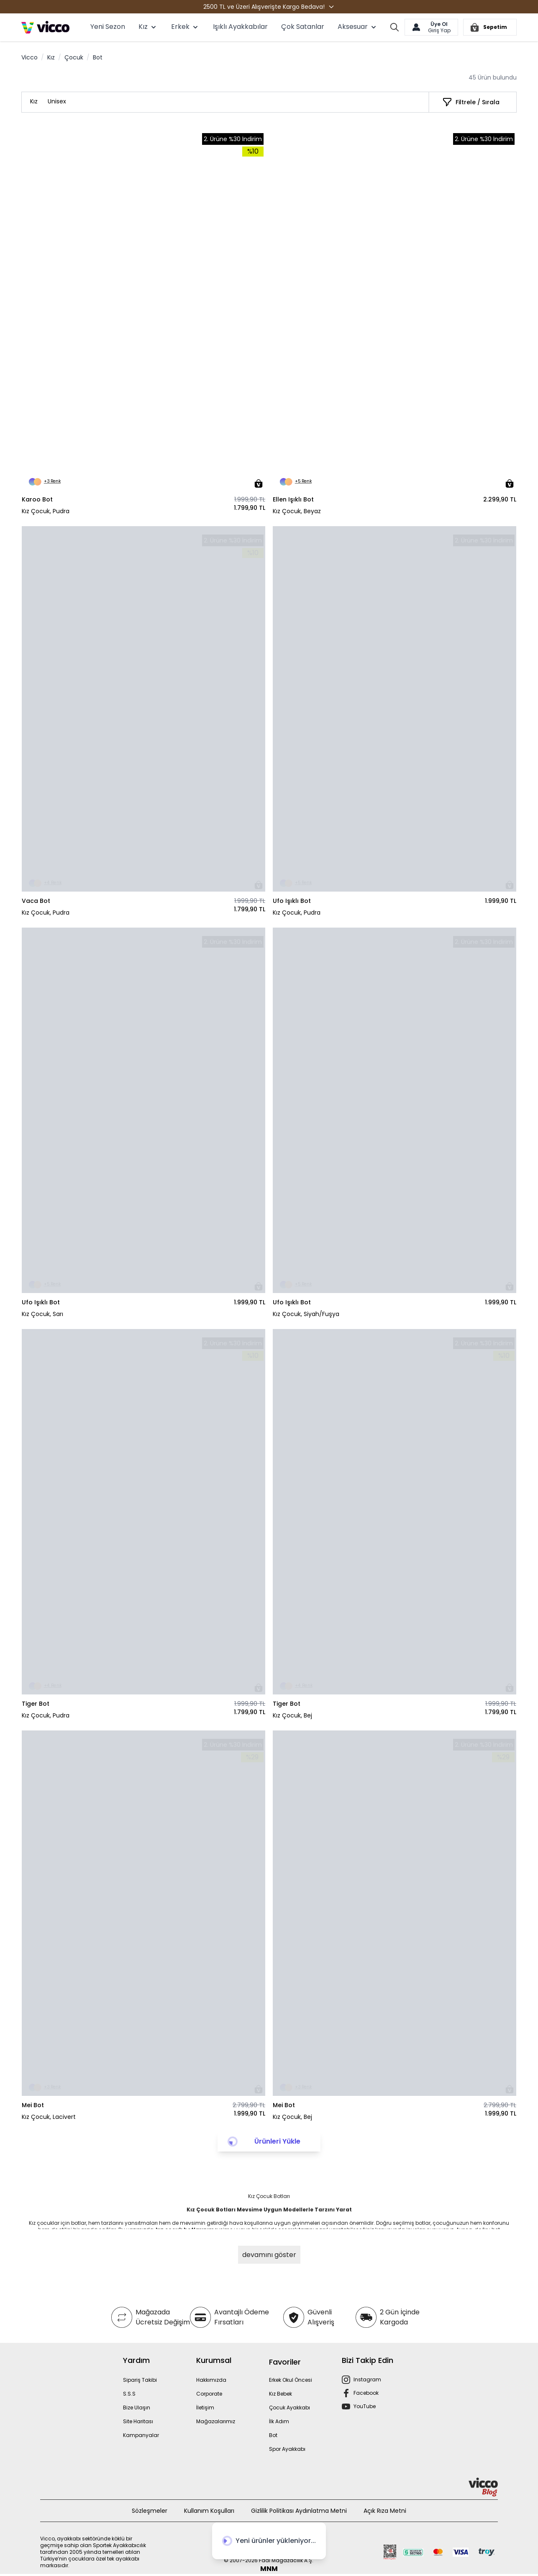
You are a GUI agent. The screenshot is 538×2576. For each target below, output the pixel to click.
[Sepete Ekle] (259, 483)
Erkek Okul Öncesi (290, 2379)
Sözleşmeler (149, 2511)
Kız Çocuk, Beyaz (297, 511)
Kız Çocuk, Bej (292, 1715)
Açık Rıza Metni (385, 2511)
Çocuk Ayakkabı (289, 2407)
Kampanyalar (141, 2435)
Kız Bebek (280, 2393)
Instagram (367, 2379)
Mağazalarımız (215, 2421)
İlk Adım (279, 2421)
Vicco (29, 57)
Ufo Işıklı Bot (292, 901)
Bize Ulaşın (136, 2407)
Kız (51, 57)
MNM (269, 2568)
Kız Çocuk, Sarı (42, 1314)
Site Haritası (138, 2421)
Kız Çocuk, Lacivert (49, 2117)
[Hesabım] (431, 27)
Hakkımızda (211, 2379)
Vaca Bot (36, 901)
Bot (273, 2435)
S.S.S (129, 2393)
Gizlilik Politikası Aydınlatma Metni (299, 2511)
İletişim (205, 2407)
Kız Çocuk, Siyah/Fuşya (306, 1314)
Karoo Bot (37, 499)
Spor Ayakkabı (287, 2449)
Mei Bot (33, 2105)
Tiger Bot (35, 1703)
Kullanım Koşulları (209, 2511)
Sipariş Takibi (140, 2379)
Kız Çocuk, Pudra (45, 511)
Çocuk (73, 57)
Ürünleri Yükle (277, 2141)
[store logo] (45, 27)
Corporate (209, 2393)
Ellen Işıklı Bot (293, 499)
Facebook (366, 2392)
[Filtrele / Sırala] (471, 102)
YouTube (365, 2406)
